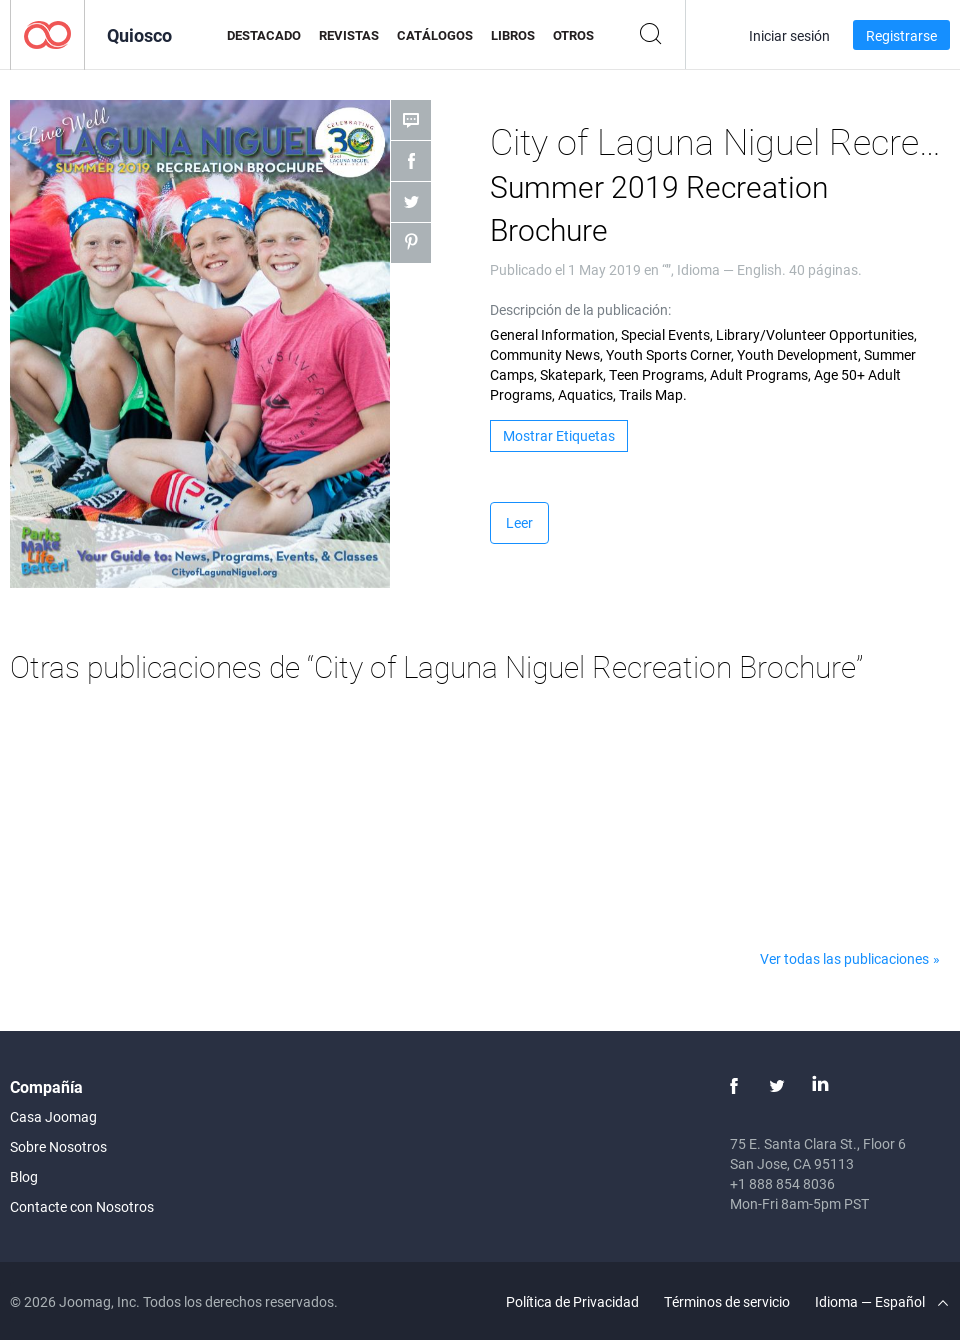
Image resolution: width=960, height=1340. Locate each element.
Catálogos (435, 35)
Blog (24, 1176)
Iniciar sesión (789, 35)
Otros (573, 35)
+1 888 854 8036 (782, 1183)
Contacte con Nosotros (82, 1206)
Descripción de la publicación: (580, 309)
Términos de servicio (727, 1301)
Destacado (264, 35)
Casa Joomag (53, 1116)
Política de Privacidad (572, 1301)
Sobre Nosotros (58, 1146)
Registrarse (901, 35)
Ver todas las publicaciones (844, 958)
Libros (513, 35)
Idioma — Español (881, 1301)
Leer (519, 522)
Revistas (349, 35)
